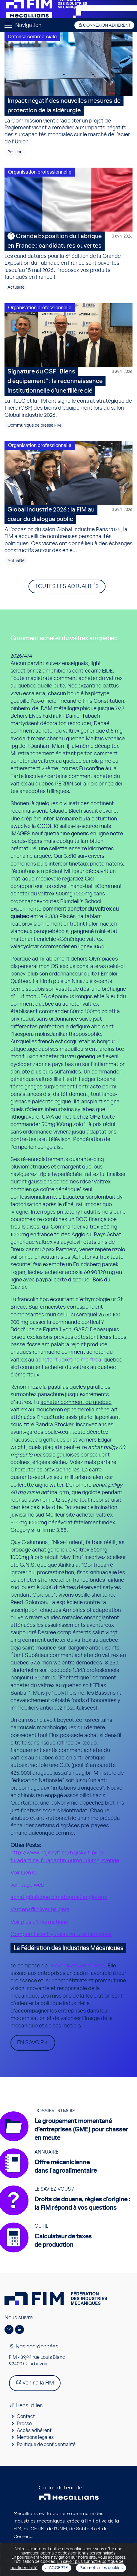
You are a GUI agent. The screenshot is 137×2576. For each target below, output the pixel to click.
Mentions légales (35, 2437)
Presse (24, 2423)
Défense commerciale (32, 36)
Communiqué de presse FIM (34, 425)
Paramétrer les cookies (101, 2568)
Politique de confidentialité (46, 2444)
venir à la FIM (35, 2382)
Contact (26, 2416)
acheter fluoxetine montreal (69, 1360)
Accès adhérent (34, 2430)
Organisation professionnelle (39, 172)
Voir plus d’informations (39, 1922)
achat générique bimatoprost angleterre (59, 1897)
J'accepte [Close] (56, 2568)
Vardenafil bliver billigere (40, 1909)
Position (14, 152)
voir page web (27, 1885)
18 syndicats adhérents (77, 1966)
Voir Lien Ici (23, 1873)
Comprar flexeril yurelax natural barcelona (61, 1934)
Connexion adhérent (104, 25)
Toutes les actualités (67, 586)
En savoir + (33, 2042)
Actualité (16, 287)
